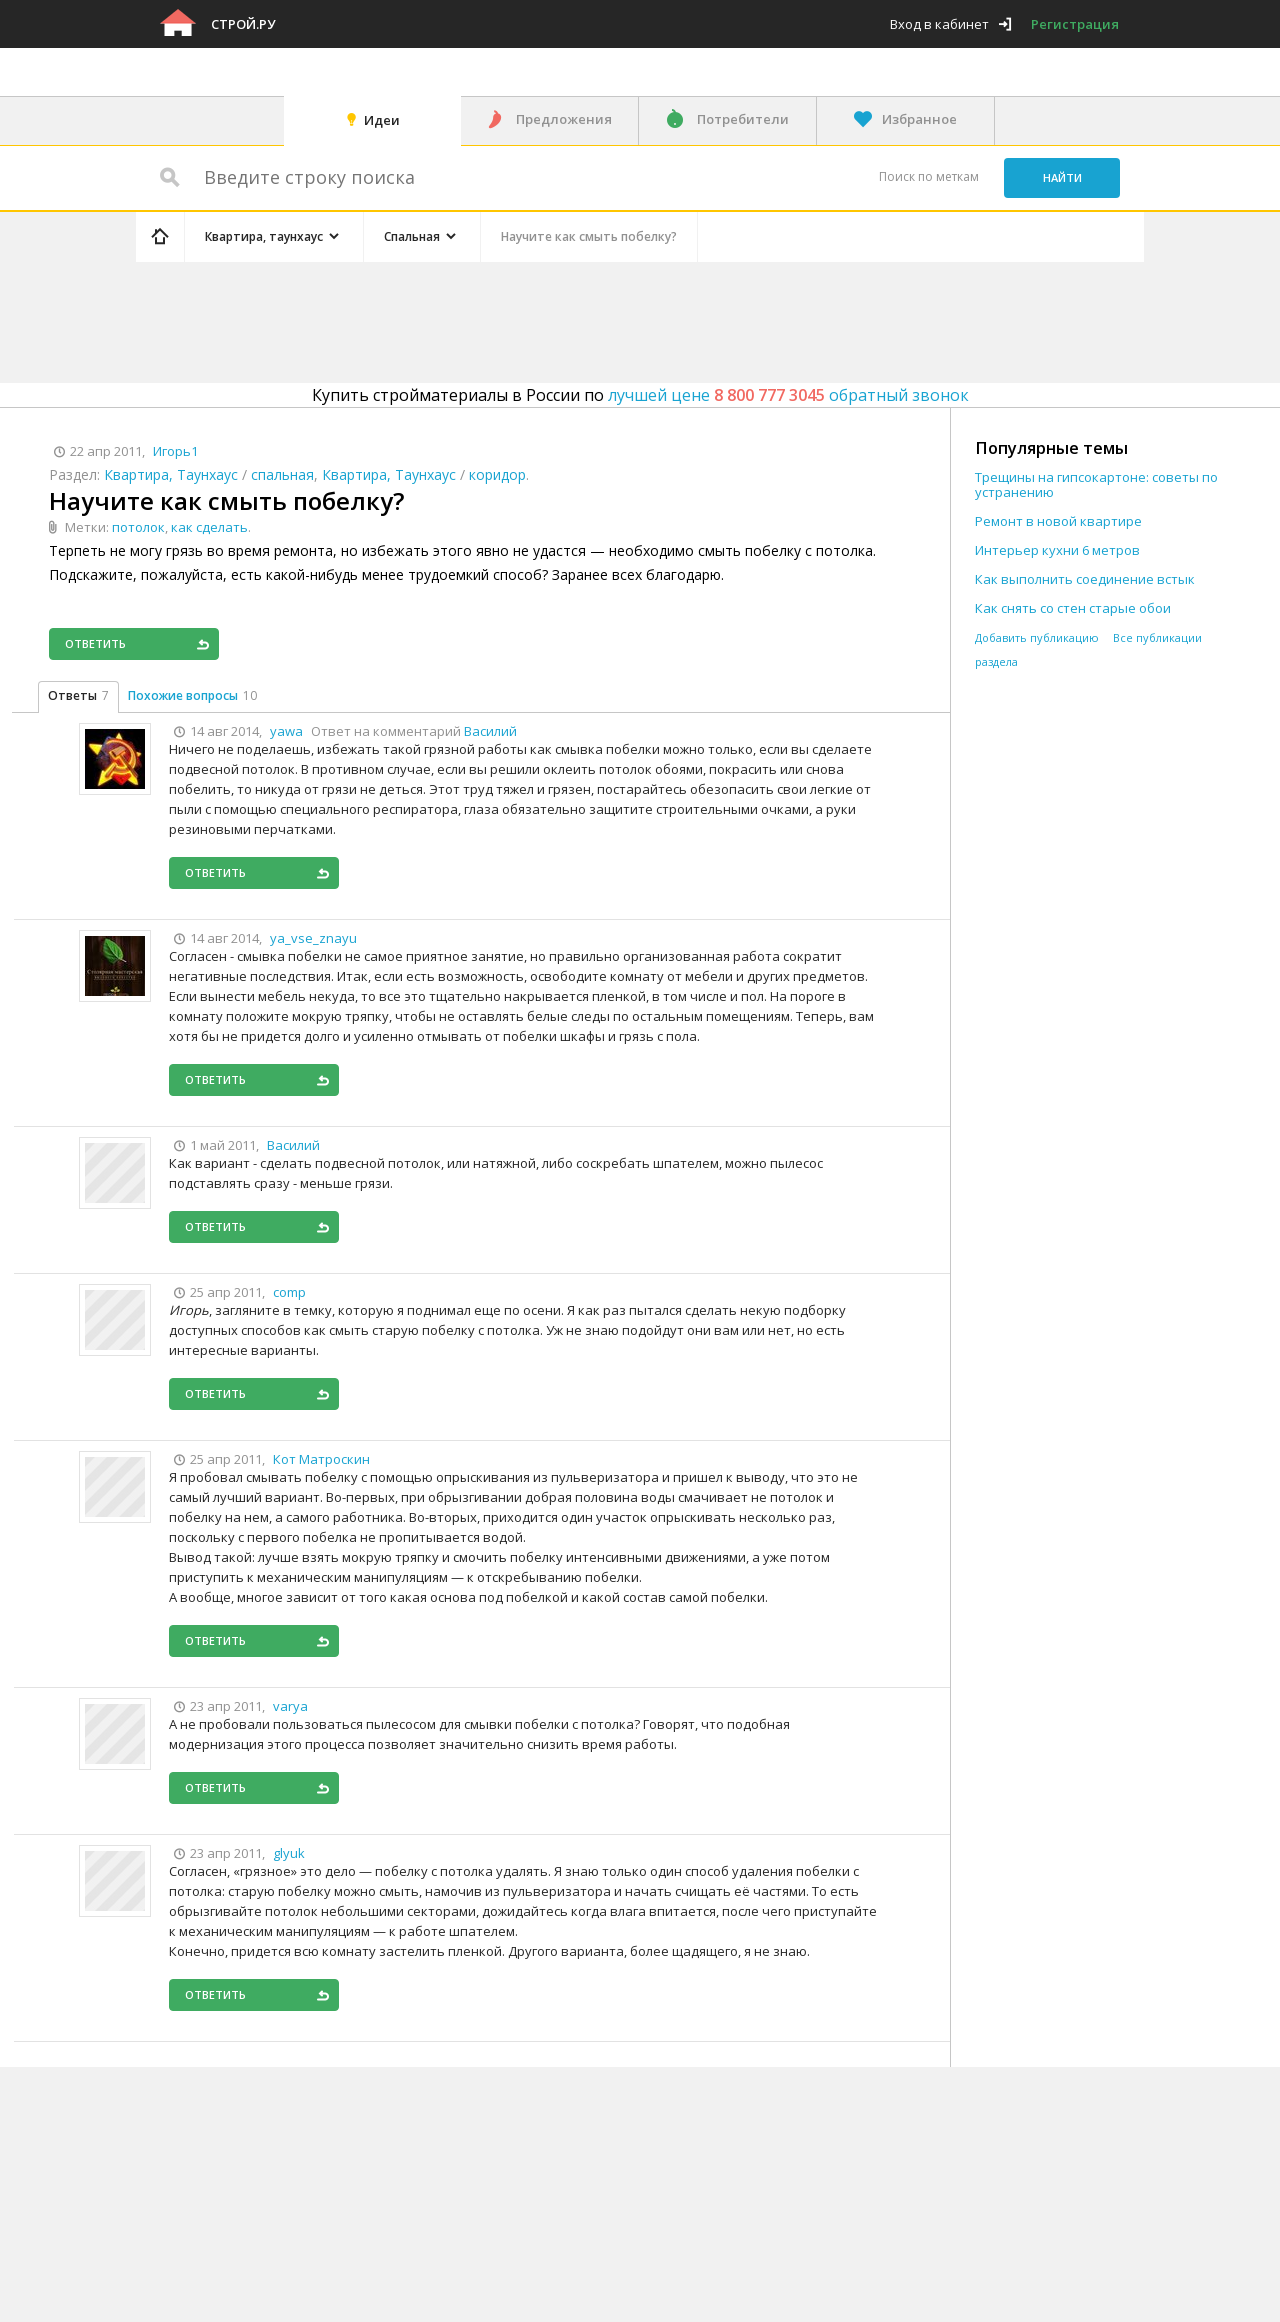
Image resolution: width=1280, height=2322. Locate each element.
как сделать (209, 527)
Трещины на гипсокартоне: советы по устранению (1096, 485)
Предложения (564, 119)
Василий (490, 731)
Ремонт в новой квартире (1058, 521)
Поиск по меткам (929, 176)
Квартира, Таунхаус (171, 474)
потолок (138, 527)
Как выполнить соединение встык (1085, 579)
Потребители (743, 119)
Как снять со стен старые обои (1073, 608)
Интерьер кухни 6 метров (1057, 550)
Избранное (919, 119)
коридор (497, 474)
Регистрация (1075, 24)
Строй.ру (243, 24)
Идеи (382, 120)
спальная (282, 474)
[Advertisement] (514, 319)
